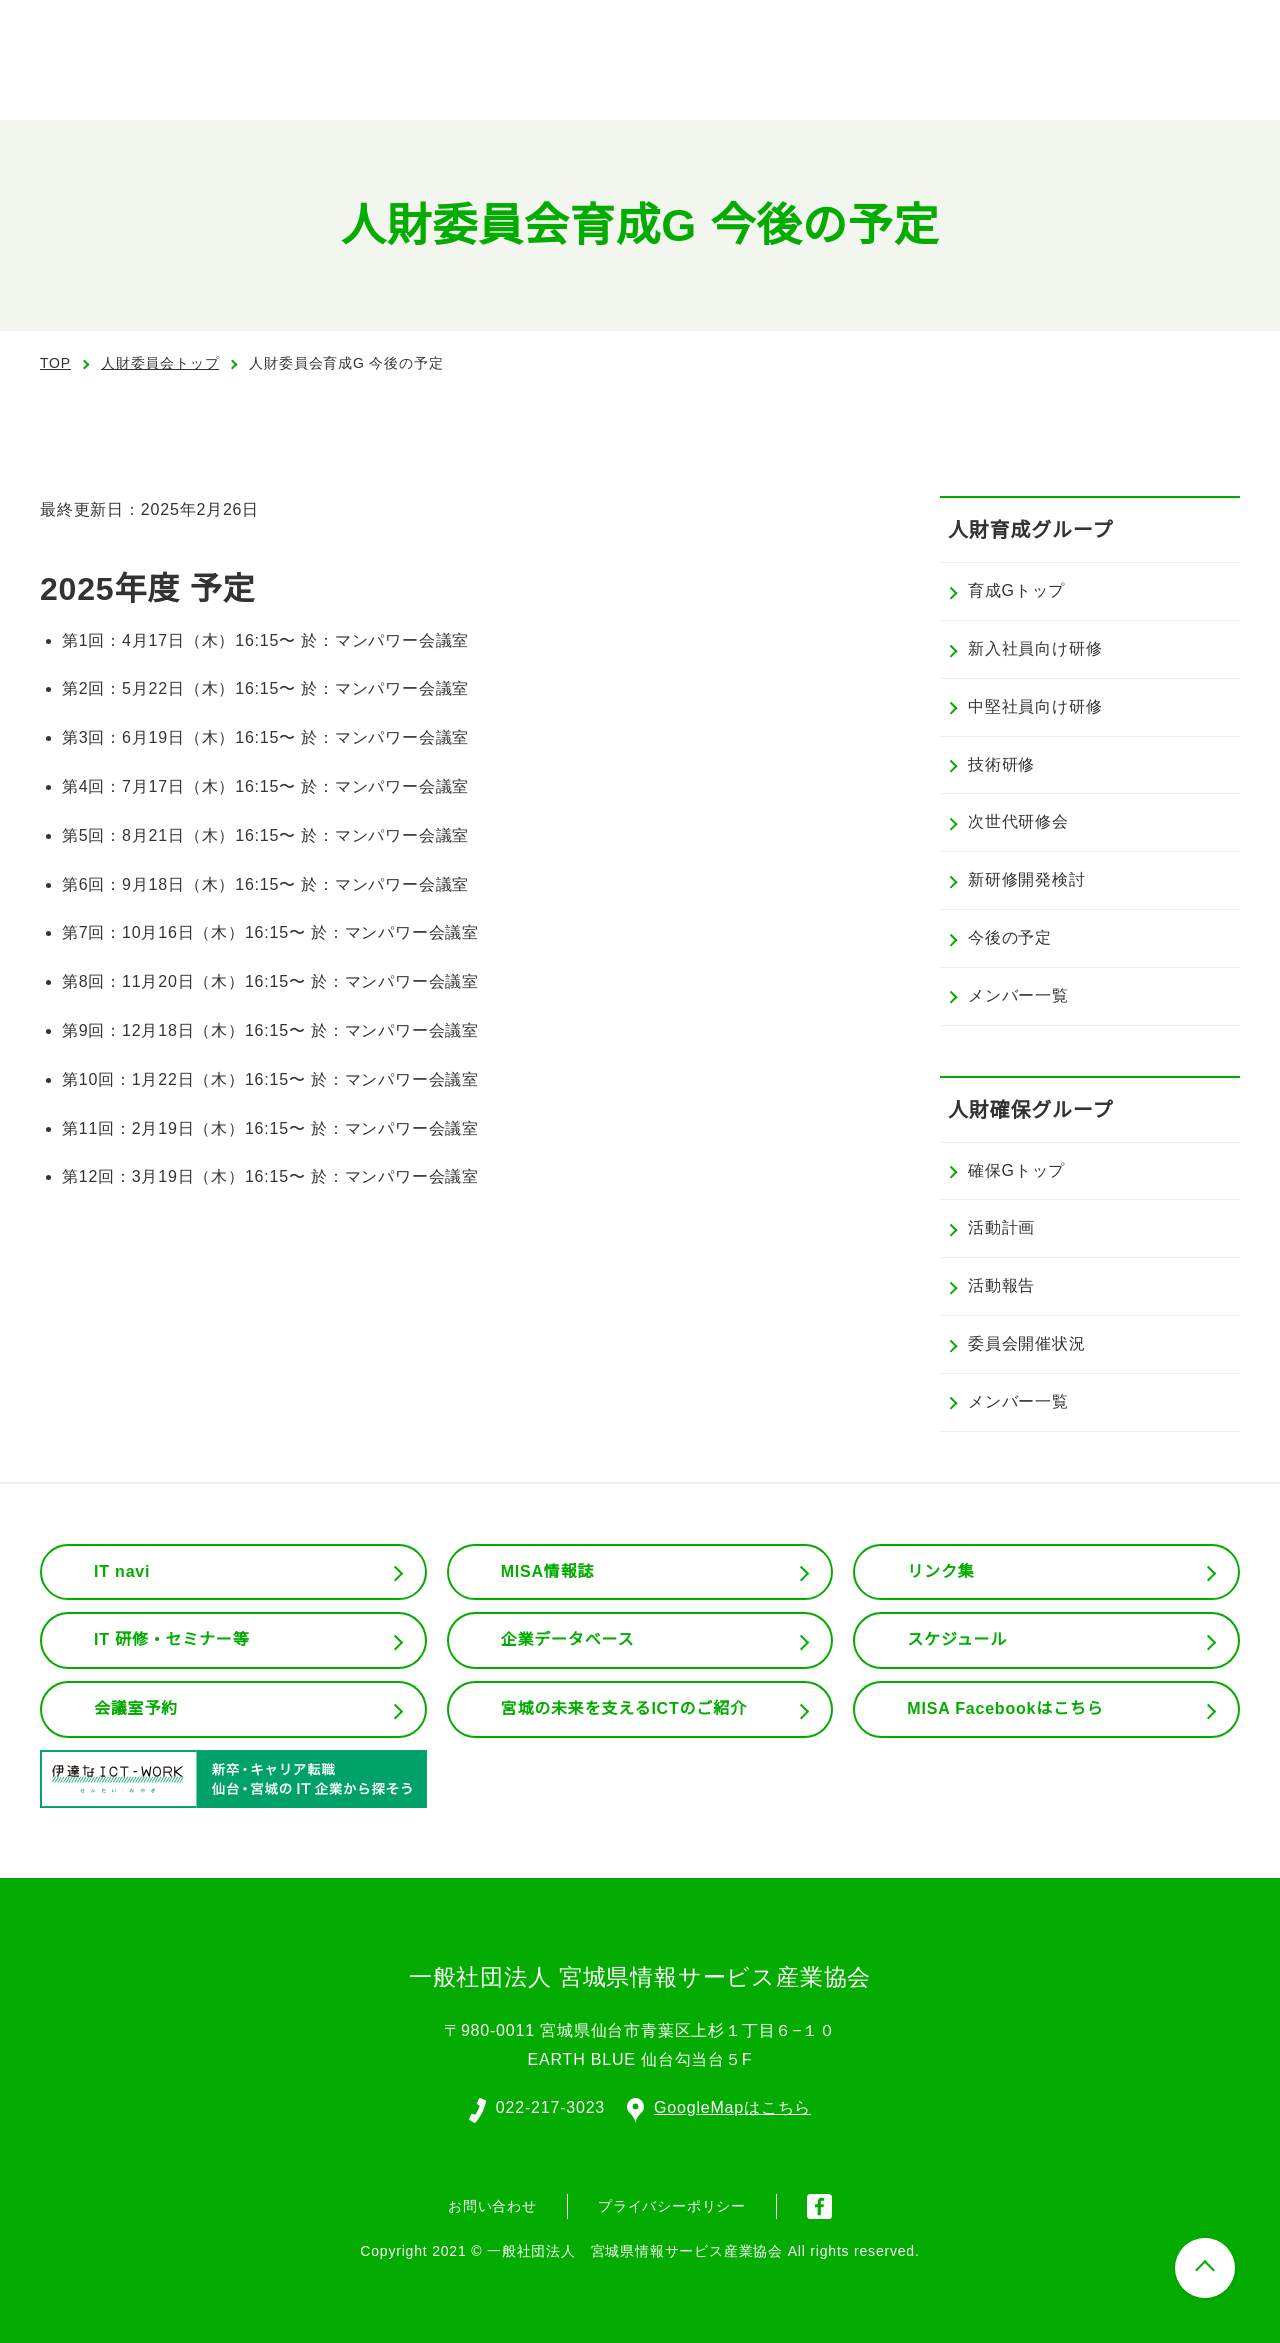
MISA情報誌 (547, 1572)
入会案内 (1201, 30)
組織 (763, 80)
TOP (55, 363)
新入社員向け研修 (1035, 649)
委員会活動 (870, 80)
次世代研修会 (1018, 822)
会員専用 (993, 80)
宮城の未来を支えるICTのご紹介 (625, 1709)
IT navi (124, 1572)
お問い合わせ (1161, 78)
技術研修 (1001, 765)
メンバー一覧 (1018, 996)
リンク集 (940, 1572)
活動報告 (1001, 1286)
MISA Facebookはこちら (1005, 1709)
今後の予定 (1010, 938)
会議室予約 (136, 1709)
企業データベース (567, 1640)
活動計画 (1001, 1228)
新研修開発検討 (1027, 880)
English (929, 30)
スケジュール (957, 1640)
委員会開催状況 (1027, 1344)
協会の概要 (656, 80)
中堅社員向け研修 (1035, 707)
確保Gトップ (1016, 1171)
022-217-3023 (549, 2106)
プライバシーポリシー (672, 2204)
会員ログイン (1064, 30)
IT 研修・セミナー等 (172, 1640)
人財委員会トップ (160, 363)
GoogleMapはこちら (720, 2106)
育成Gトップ (1016, 591)
